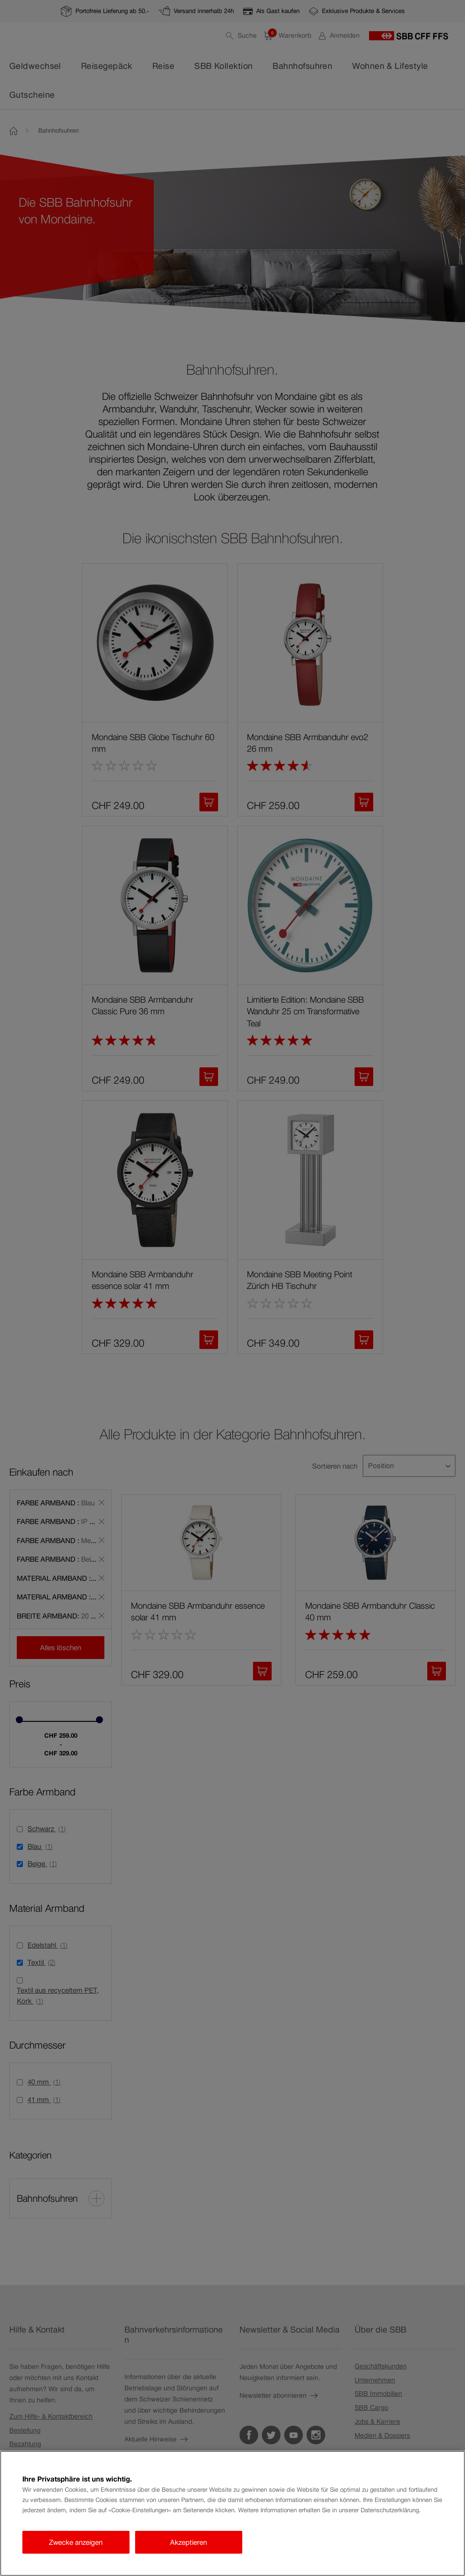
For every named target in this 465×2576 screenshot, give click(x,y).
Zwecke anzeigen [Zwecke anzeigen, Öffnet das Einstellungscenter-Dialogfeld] (76, 2542)
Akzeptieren (188, 2542)
